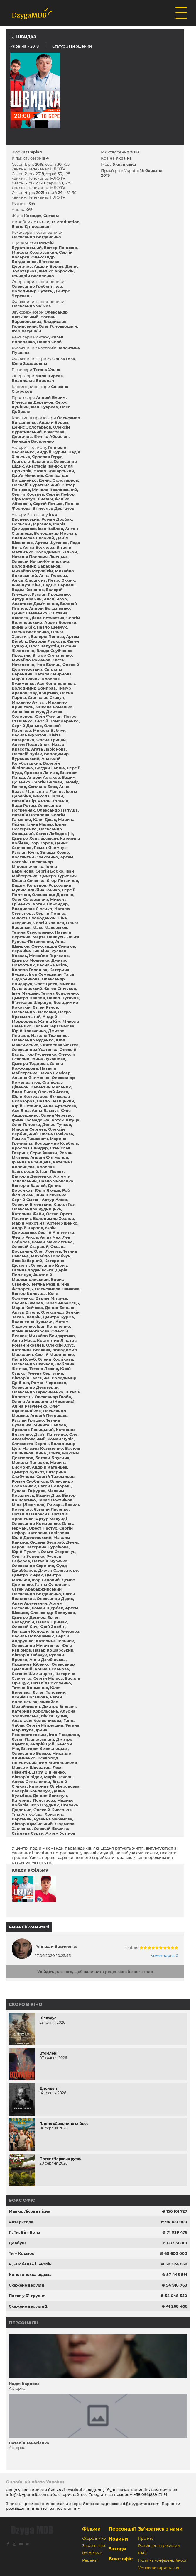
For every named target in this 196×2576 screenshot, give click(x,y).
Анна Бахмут (45, 1110)
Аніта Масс (23, 1340)
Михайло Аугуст (29, 702)
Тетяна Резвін (45, 1284)
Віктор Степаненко (52, 655)
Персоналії (23, 2323)
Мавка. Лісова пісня (29, 2211)
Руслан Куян (25, 852)
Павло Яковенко (56, 1180)
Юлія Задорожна (29, 363)
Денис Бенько (60, 1307)
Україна (18, 46)
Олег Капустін (44, 645)
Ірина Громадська (30, 1119)
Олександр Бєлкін (60, 1312)
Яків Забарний (27, 1260)
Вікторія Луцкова (47, 641)
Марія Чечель (58, 1776)
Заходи (117, 2549)
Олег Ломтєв (47, 1251)
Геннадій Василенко (33, 275)
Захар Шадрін (26, 1317)
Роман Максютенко (52, 1241)
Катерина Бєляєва (31, 1349)
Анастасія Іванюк (44, 466)
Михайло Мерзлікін (32, 570)
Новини (118, 2539)
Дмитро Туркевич (58, 875)
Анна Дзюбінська (47, 1659)
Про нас (145, 2538)
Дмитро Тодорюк (30, 1063)
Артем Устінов (60, 1833)
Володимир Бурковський (40, 756)
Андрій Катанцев (49, 1467)
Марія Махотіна (28, 1223)
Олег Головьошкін (58, 326)
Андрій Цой (42, 1744)
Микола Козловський (34, 252)
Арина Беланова (51, 1668)
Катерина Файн (28, 1213)
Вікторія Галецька (31, 1378)
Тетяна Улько (46, 369)
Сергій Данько (27, 725)
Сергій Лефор (60, 494)
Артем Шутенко (51, 542)
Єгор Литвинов (62, 880)
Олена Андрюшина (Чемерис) (43, 1401)
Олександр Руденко (33, 1040)
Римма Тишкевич (30, 1138)
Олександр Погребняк (36, 807)
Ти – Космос (21, 2253)
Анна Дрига (48, 1453)
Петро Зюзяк (61, 580)
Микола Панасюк (30, 1462)
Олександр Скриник (33, 1565)
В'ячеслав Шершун (31, 1002)
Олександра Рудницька (36, 1209)
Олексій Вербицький (38, 1131)
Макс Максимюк (50, 927)
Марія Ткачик (26, 678)
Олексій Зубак (27, 753)
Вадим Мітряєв (51, 1298)
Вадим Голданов (29, 885)
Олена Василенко (30, 631)
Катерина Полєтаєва (33, 1800)
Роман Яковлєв (28, 1345)
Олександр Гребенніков (37, 286)
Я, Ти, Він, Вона (24, 2232)
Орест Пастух (43, 1528)
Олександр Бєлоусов (52, 1612)
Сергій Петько (48, 503)
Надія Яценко (43, 692)
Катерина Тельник (55, 1640)
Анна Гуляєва (53, 575)
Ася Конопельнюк (56, 683)
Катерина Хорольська (35, 1711)
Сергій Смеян (26, 1199)
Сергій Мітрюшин (44, 1725)
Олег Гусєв (45, 983)
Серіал (35, 152)
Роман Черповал (48, 1382)
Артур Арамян (27, 599)
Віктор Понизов (60, 247)
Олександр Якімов (31, 306)
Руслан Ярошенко (51, 594)
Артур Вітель (25, 1312)
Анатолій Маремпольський (32, 1277)
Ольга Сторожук (58, 1551)
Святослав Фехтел (59, 1044)
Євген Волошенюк (37, 1699)
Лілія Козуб (24, 1359)
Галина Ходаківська (32, 1270)
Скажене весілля (26, 2285)
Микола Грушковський (44, 986)
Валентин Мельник (51, 1087)
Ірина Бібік (23, 627)
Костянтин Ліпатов (57, 1340)
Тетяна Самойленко (32, 932)
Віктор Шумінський (32, 1823)
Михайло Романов (31, 660)
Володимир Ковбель (56, 1143)
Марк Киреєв (49, 375)
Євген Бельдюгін (36, 1619)
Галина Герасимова (53, 1026)
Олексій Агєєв (53, 1091)
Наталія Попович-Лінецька (40, 556)
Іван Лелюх (52, 1171)
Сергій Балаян (47, 782)
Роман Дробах (56, 519)
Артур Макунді (51, 1518)
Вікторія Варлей (29, 1185)
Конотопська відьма (30, 2274)
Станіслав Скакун (46, 697)
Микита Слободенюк (33, 918)
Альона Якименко (31, 1077)
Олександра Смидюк (53, 946)
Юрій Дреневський (31, 1537)
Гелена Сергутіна (45, 1373)
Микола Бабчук (49, 730)
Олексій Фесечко (52, 1828)
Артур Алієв (54, 1199)
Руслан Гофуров (28, 1490)
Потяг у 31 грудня (27, 2295)
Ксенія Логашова (30, 1697)
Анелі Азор (55, 599)
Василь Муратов (29, 735)
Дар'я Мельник (27, 475)
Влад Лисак (24, 1091)
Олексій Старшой (30, 1246)
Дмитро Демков (28, 1617)
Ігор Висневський (34, 516)
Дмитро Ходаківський (35, 838)
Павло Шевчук (52, 627)
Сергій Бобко (49, 871)
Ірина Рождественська (29, 1732)
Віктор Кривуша (29, 1293)
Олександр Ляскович (34, 1012)
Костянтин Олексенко (35, 857)
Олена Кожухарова (37, 1066)
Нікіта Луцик (54, 1715)
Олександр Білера (31, 1753)
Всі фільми (92, 2553)
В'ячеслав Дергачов (32, 402)
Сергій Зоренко (28, 1556)
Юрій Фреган (48, 716)
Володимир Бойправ (34, 688)
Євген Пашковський (33, 1739)
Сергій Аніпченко (56, 1232)
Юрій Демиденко (34, 1230)
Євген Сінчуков (60, 988)
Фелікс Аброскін (56, 271)
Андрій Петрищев (48, 1415)
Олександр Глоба (53, 1396)
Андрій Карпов (27, 1227)
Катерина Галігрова (48, 1532)
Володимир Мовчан (55, 533)
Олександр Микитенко (36, 1645)
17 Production (65, 221)
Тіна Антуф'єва (27, 1814)
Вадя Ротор (24, 805)
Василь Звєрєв (27, 1302)
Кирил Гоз (64, 1204)
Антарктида (21, 2221)
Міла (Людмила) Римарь (37, 1504)
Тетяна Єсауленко (59, 993)
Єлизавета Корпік (30, 1443)
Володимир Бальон (56, 552)
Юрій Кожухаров (29, 1096)
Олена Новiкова (56, 1134)
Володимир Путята (32, 291)
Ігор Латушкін (26, 330)
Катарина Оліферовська (54, 1786)
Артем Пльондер (50, 904)
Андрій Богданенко (49, 608)
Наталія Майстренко (34, 1070)
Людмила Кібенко (31, 1664)
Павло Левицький (55, 1101)
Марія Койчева (27, 1307)
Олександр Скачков (32, 1363)
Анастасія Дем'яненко (35, 603)
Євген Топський (49, 1692)
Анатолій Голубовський (36, 760)
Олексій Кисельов (52, 1809)
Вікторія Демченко (31, 1176)
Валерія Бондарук (31, 1791)
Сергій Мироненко (54, 1354)
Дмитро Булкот (28, 1471)
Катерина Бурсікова (47, 1546)
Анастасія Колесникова (36, 1720)
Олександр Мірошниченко (32, 864)
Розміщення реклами (159, 2545)
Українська (124, 164)
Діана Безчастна (47, 617)
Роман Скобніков (30, 1481)
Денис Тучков (56, 1124)
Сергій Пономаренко (57, 721)
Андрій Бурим (48, 266)
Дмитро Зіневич (59, 1706)
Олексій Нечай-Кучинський (40, 561)
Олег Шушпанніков (36, 1408)
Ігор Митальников (58, 1762)
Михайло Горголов (49, 955)
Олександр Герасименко (37, 1392)
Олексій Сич (24, 1626)
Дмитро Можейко (30, 960)
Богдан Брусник (52, 1457)
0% (32, 203)
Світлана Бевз (42, 786)
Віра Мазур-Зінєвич (32, 499)
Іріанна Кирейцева (31, 1162)
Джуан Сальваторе (58, 1570)
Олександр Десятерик (35, 1387)
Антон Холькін (53, 800)
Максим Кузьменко (42, 1448)
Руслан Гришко (28, 1420)
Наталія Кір (24, 800)
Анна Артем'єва (59, 1105)
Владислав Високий (33, 538)
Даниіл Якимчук (50, 1795)
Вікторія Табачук (29, 1654)
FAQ (142, 2553)
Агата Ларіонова (48, 749)
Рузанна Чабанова (53, 1819)
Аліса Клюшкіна (29, 580)
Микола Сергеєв (29, 1129)
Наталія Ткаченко (49, 1035)
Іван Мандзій (25, 993)
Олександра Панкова (57, 1288)
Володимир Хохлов (53, 1218)
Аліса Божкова (38, 547)
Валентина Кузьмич (32, 1321)
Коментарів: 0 (164, 1955)
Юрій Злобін (52, 1626)
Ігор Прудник (45, 1805)
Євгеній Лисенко (51, 1509)
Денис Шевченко (29, 613)
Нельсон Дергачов (31, 523)
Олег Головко (26, 1124)
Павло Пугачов (63, 997)
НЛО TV (41, 221)
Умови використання (158, 2567)
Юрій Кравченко (29, 1030)
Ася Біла (21, 1110)
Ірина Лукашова (48, 1058)
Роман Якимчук (50, 847)
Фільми (91, 2529)
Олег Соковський (30, 899)
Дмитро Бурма (58, 1317)
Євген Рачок (45, 1007)
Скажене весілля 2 (28, 2306)
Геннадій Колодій (30, 1631)
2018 (134, 152)
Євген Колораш (54, 1485)
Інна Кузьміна (26, 584)
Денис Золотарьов (31, 427)
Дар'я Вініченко (48, 1772)
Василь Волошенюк (33, 1636)
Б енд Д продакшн (31, 226)
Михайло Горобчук (50, 1256)
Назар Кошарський (53, 470)
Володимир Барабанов (36, 566)
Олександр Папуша (57, 810)
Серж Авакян (43, 1152)
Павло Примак (51, 1622)
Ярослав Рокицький (33, 1429)
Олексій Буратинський (33, 245)
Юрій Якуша (47, 1190)
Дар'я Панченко (50, 1434)
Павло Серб (49, 341)
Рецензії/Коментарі (29, 1927)
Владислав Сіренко (32, 908)
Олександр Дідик (55, 1598)
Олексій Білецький (31, 1204)
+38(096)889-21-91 (150, 2494)
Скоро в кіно (25, 2004)
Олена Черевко (57, 1115)
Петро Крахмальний (41, 1014)
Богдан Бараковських (33, 319)
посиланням (67, 2508)
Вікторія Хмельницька (44, 1748)
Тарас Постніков (55, 1500)
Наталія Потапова (30, 814)
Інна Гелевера (64, 1631)
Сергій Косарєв (28, 494)
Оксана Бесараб (47, 1542)
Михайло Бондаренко (52, 1335)
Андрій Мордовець (34, 1019)
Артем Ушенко (62, 1223)
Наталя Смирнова (53, 674)
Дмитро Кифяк (27, 1575)
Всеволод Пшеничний (35, 1760)
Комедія (32, 215)
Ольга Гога (63, 358)
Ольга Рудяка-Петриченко (45, 939)
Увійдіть (45, 1971)
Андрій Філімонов (49, 1157)
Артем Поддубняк (31, 744)
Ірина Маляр (39, 824)
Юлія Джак (44, 819)
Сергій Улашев (48, 922)
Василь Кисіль (52, 965)
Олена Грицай (51, 739)
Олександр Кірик (49, 1265)
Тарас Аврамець (62, 1302)
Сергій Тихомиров (55, 1476)
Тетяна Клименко (30, 1687)
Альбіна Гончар (44, 890)
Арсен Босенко (60, 622)
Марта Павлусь (49, 936)
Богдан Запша (50, 767)
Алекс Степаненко (31, 1781)
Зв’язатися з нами (160, 2529)
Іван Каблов (50, 528)
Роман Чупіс (61, 1439)
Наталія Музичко (49, 1561)
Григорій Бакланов (32, 461)
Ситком (51, 215)
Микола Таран (48, 796)
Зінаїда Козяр (54, 852)
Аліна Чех (50, 1237)
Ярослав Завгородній (33, 1169)
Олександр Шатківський (40, 314)
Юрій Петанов (26, 1105)
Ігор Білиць (48, 664)
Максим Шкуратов (31, 1767)
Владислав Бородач (33, 380)
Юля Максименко (38, 1042)
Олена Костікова (55, 1359)
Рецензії (90, 2560)
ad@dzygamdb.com (140, 2503)
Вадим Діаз (48, 1495)
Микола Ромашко (53, 706)
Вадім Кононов (28, 589)
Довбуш (17, 2242)
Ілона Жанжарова (30, 1331)
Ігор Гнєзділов (64, 1734)
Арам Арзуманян (29, 1603)
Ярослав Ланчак (41, 772)
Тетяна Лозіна (43, 1368)
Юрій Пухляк (25, 1551)
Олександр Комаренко (36, 1523)
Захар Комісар (55, 1073)
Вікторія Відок (27, 1776)
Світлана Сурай (27, 1833)
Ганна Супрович (52, 1584)
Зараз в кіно (93, 2545)
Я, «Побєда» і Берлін (30, 2264)
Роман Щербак (47, 1607)
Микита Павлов (49, 1424)
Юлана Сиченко (28, 880)
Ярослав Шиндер (30, 1148)
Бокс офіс (22, 2200)
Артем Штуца (65, 1119)
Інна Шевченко (51, 1195)
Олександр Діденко (52, 894)
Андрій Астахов (43, 777)
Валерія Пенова (47, 636)
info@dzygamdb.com (27, 2494)
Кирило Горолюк (29, 969)
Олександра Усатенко (35, 1049)
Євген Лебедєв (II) (54, 833)
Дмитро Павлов (28, 997)
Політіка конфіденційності (162, 2560)
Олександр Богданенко (36, 236)
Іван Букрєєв (44, 406)
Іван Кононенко (53, 1326)
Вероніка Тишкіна (30, 951)
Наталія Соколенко (51, 1683)
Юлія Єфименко (35, 1295)
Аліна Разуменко (29, 1406)
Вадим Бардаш (59, 584)
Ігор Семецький (45, 974)
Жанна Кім (49, 1021)
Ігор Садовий (46, 1579)
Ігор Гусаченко (40, 1054)
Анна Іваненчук (28, 711)
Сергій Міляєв (48, 1678)
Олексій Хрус (60, 1345)
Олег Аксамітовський (46, 1436)
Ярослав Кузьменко (36, 681)
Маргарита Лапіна (45, 791)
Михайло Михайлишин (35, 1704)
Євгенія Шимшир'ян (32, 1673)
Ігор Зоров (41, 843)
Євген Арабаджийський (37, 1589)
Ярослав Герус (47, 456)
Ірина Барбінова (34, 868)
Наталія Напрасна (31, 1514)
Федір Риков (25, 1237)
